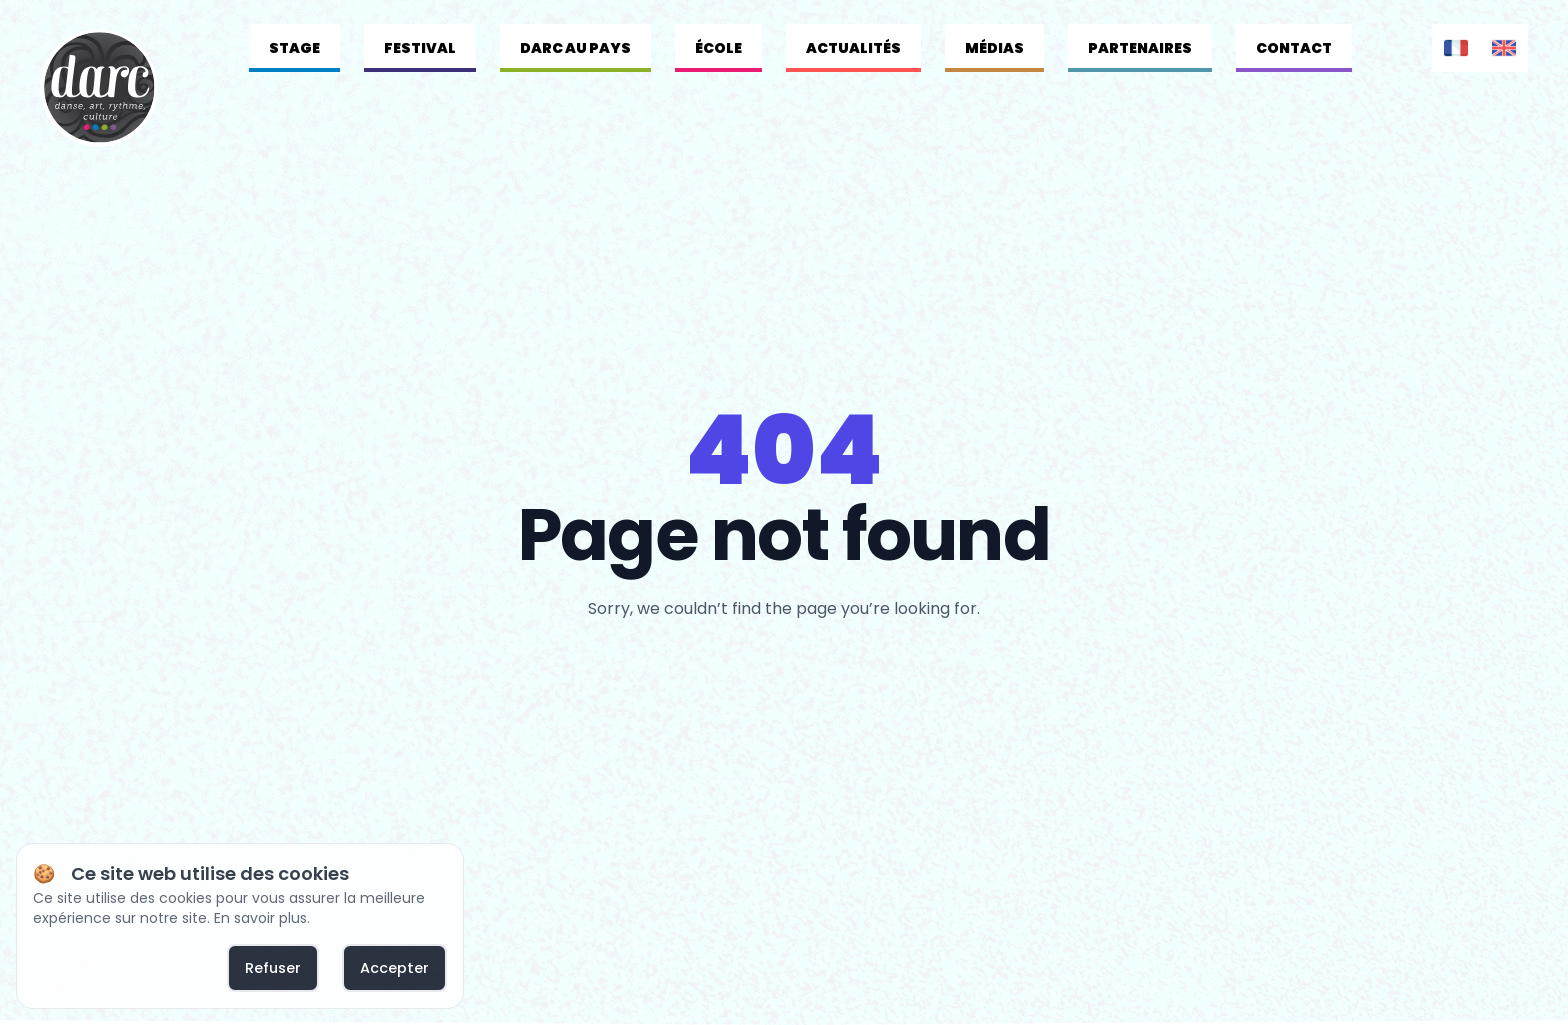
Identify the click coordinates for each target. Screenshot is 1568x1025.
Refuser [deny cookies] (273, 968)
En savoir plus (260, 918)
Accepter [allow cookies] (394, 968)
